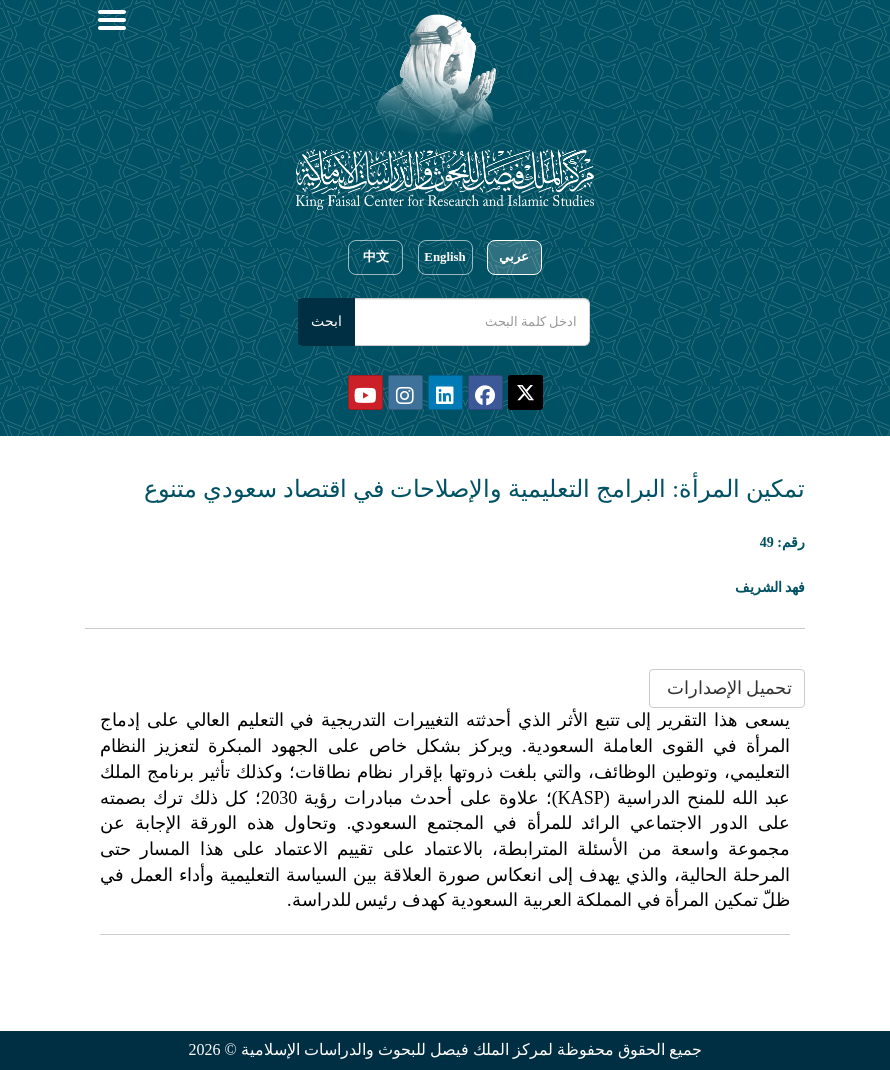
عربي (514, 257)
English (444, 257)
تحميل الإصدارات (727, 688)
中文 (376, 257)
